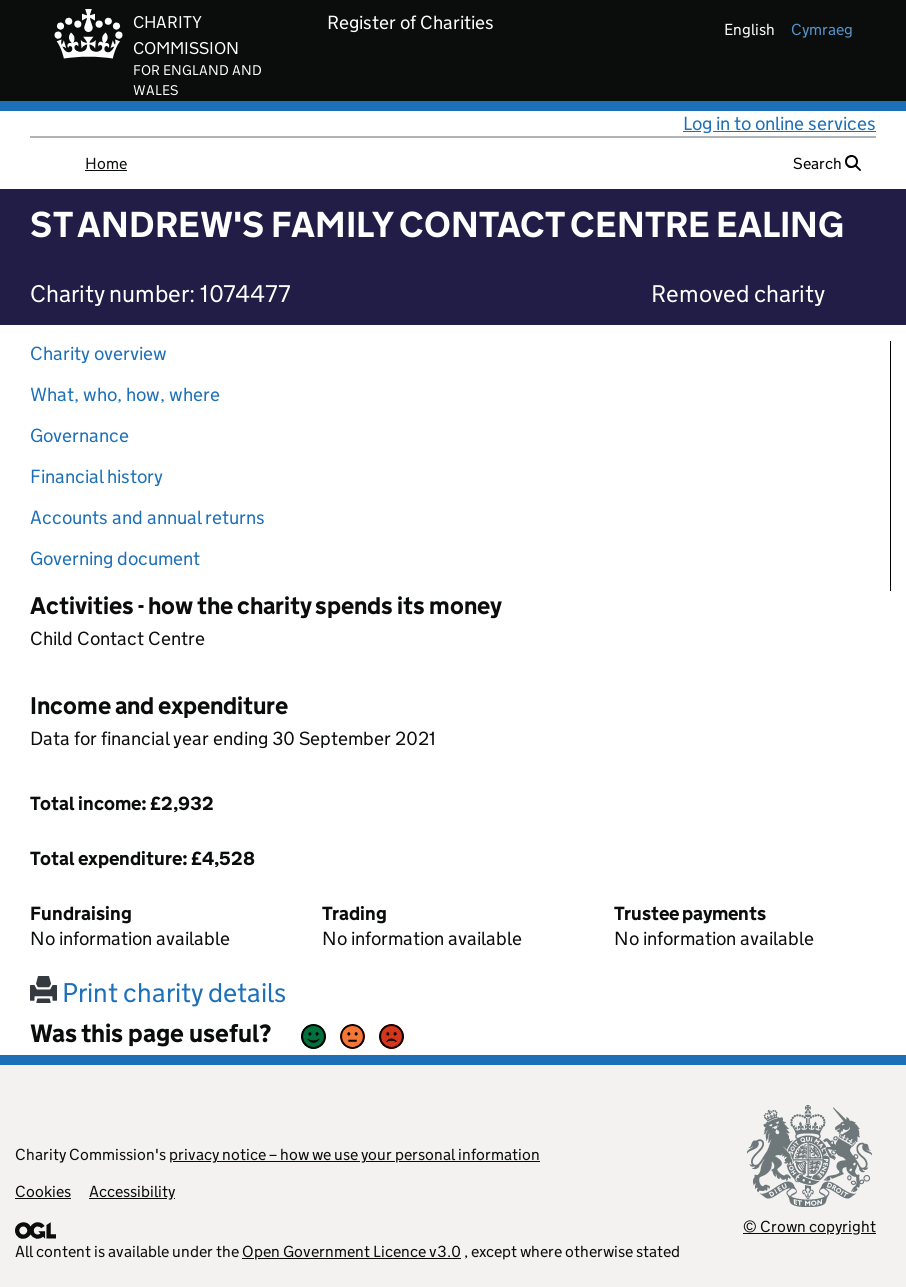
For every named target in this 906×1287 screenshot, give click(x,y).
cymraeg (822, 29)
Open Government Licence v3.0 (351, 1251)
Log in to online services (779, 123)
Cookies (43, 1191)
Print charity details (158, 992)
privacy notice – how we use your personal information (354, 1154)
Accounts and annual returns (147, 517)
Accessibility (132, 1191)
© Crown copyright (809, 1226)
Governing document (115, 558)
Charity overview (98, 353)
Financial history (96, 476)
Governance (79, 435)
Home (106, 163)
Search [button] (827, 163)
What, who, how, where (125, 394)
